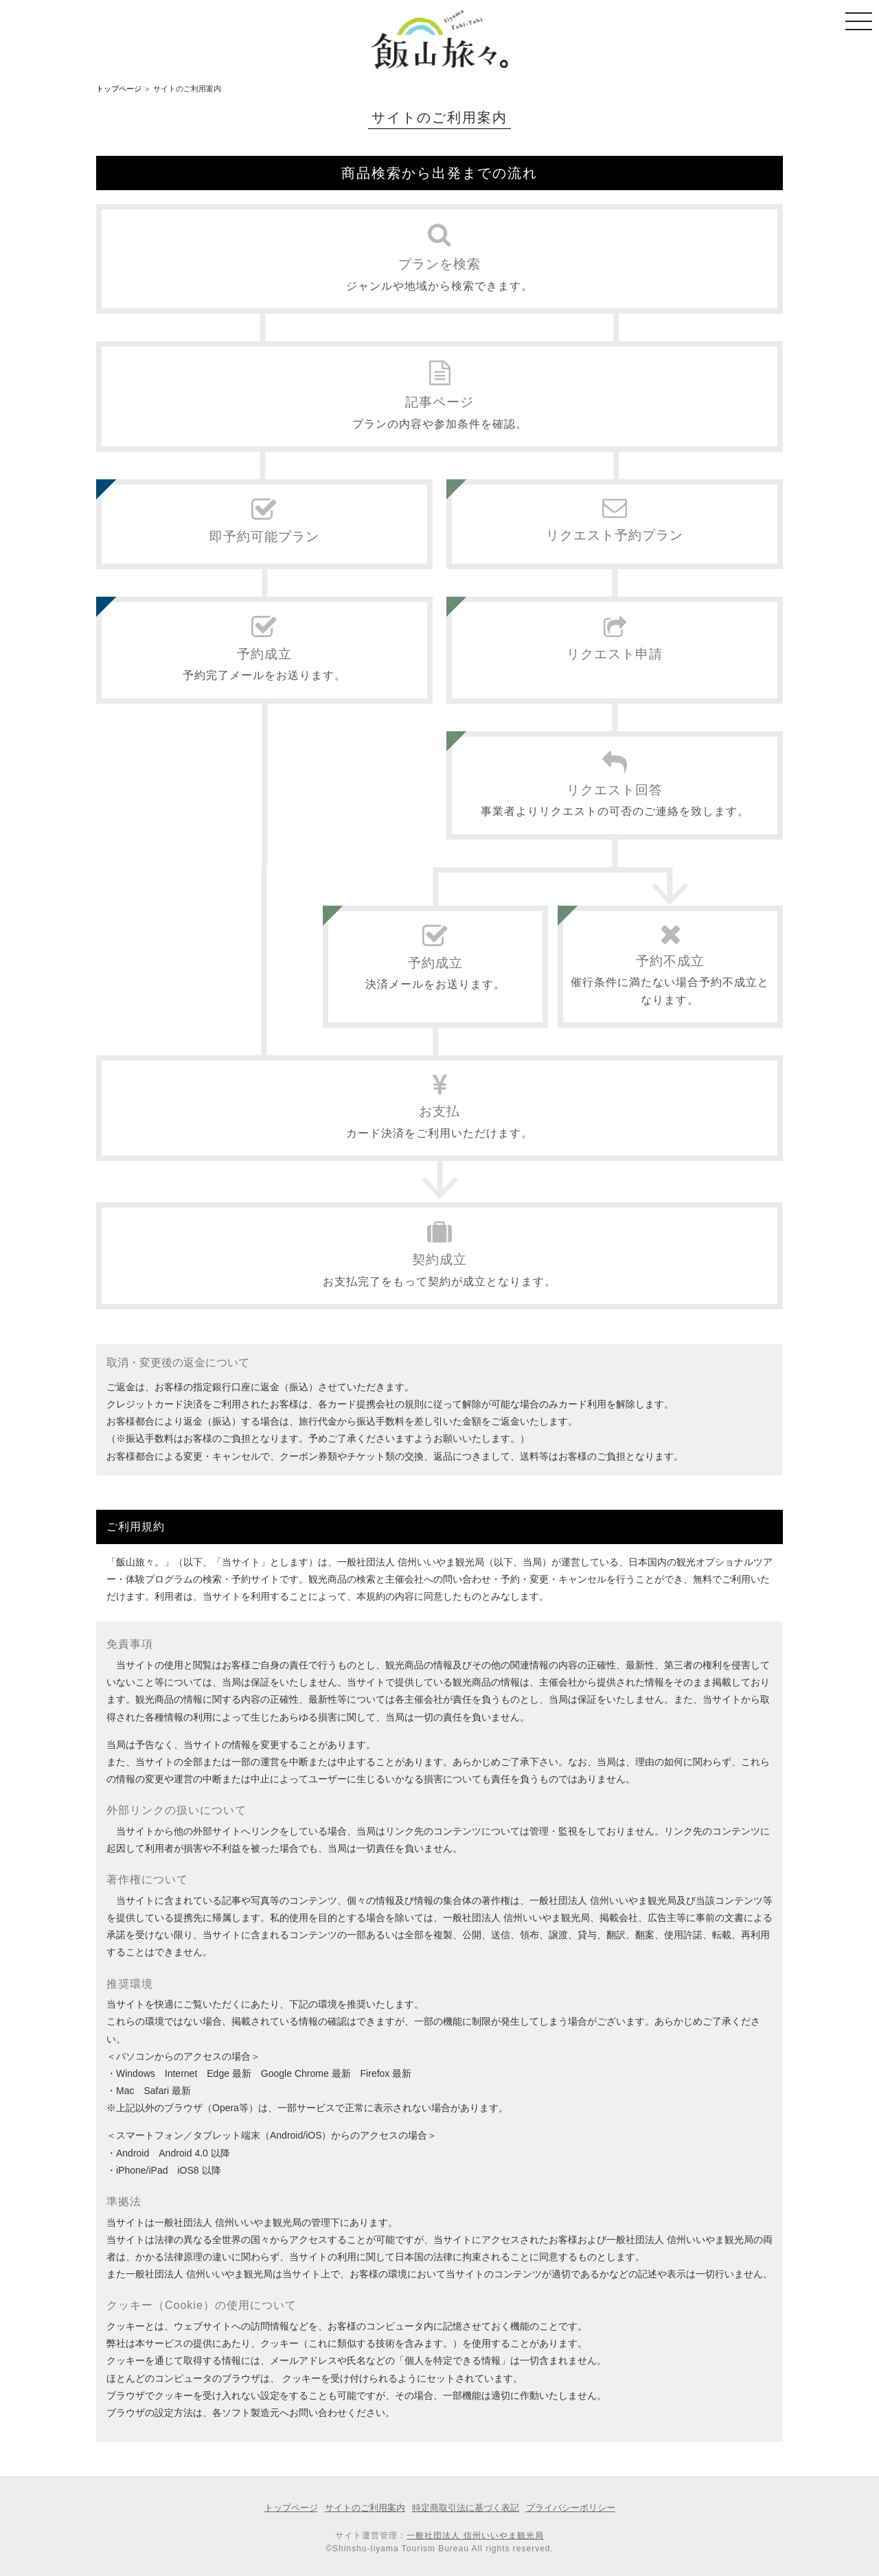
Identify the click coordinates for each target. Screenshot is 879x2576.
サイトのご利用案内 (365, 2508)
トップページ (118, 88)
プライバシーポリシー (570, 2508)
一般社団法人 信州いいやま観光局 (475, 2535)
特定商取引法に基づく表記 (465, 2508)
